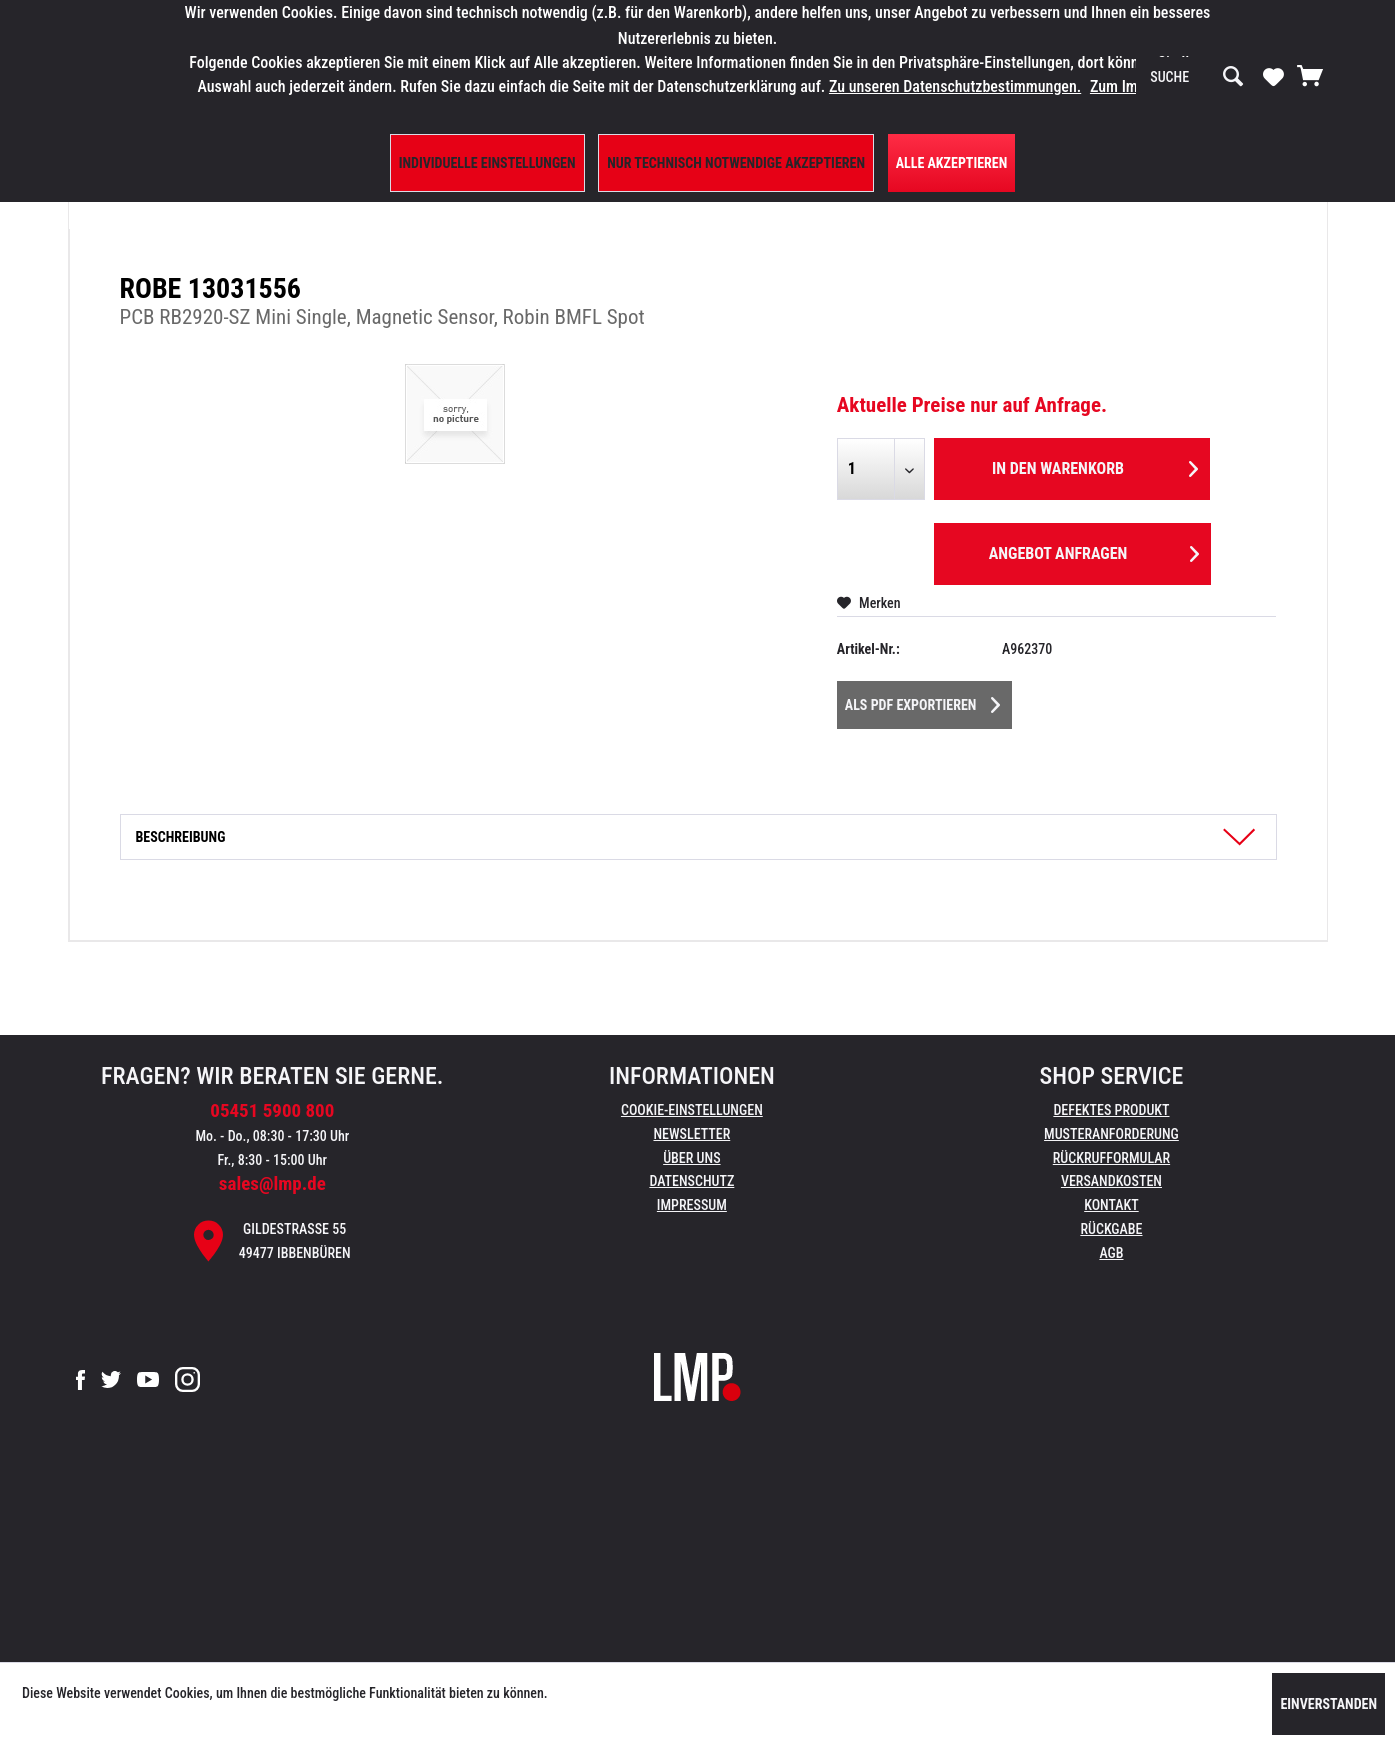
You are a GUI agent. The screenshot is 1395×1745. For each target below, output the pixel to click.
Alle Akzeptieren (952, 163)
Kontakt (1111, 1205)
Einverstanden (1328, 1704)
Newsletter (691, 1134)
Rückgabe (1111, 1229)
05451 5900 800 (272, 1110)
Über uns (691, 1158)
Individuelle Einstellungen (487, 163)
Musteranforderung (1111, 1134)
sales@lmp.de (272, 1183)
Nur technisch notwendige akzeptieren (736, 163)
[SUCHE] (1197, 77)
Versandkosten (1111, 1181)
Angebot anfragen (1094, 550)
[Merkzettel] (1273, 76)
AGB (1111, 1253)
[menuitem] (1197, 77)
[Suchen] (1233, 77)
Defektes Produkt (1111, 1110)
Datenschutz (691, 1181)
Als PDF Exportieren (923, 701)
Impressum (692, 1205)
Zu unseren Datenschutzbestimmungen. (955, 86)
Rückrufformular (1111, 1158)
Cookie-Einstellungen (692, 1110)
